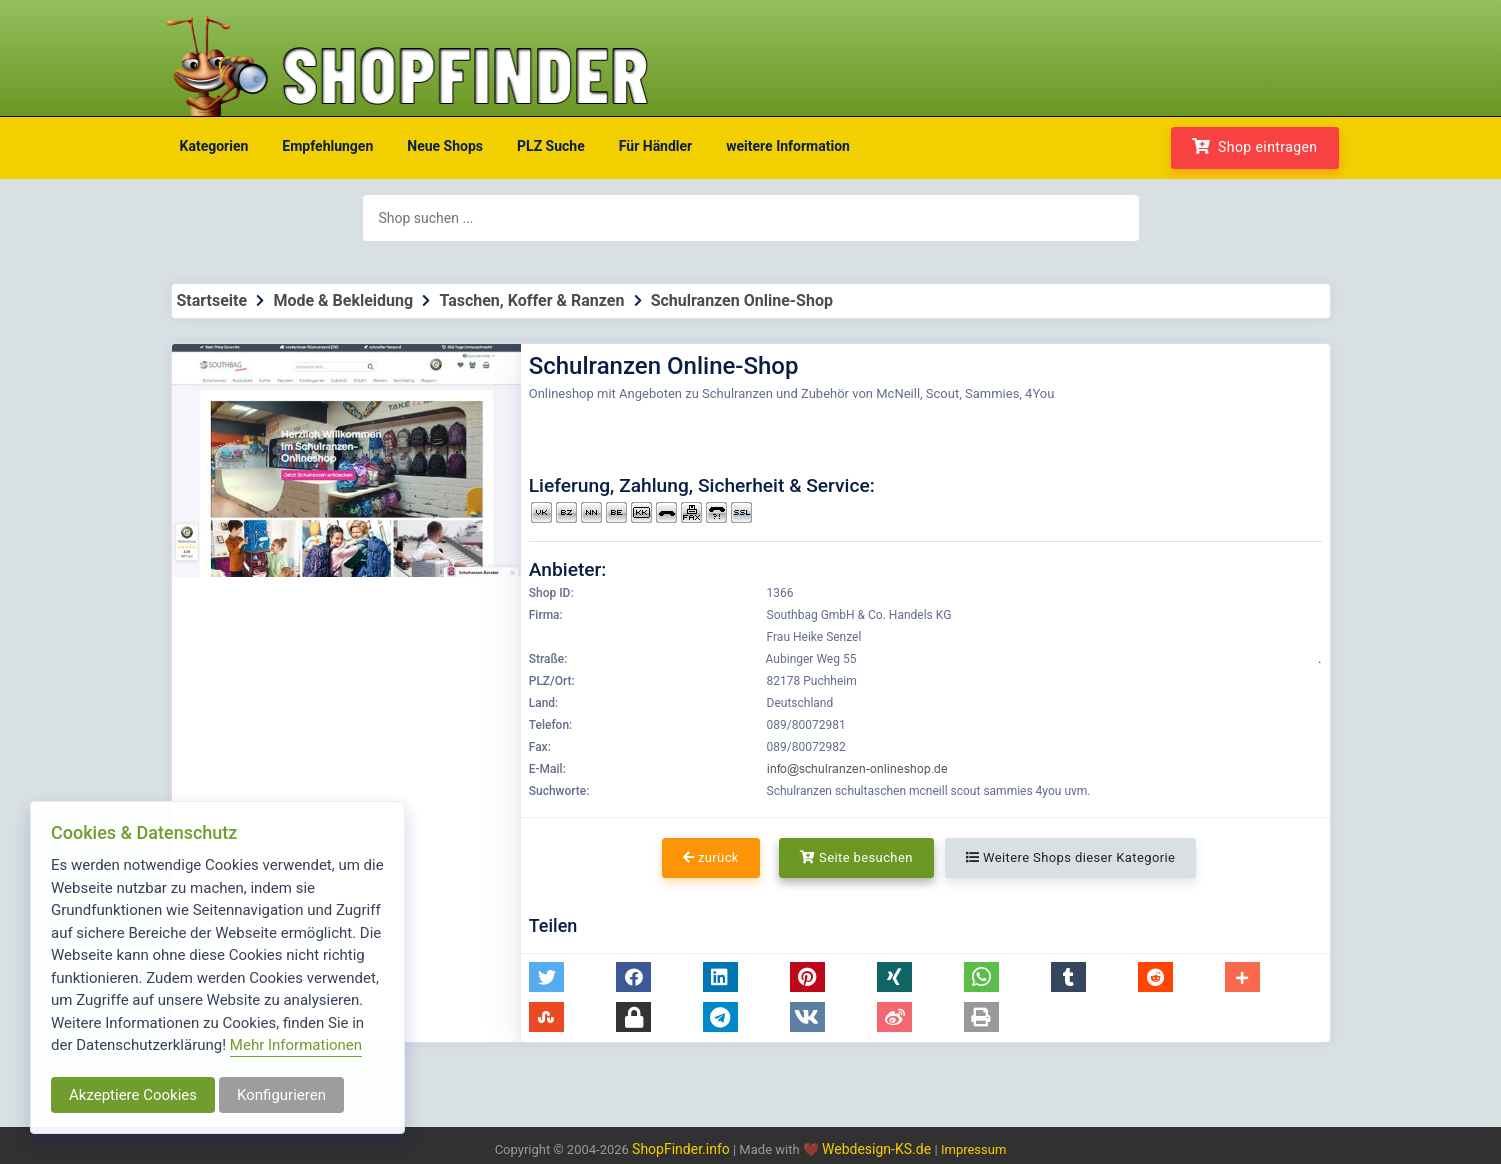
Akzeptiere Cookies (133, 1095)
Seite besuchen (856, 857)
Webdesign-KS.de (878, 1149)
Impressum (973, 1149)
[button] (546, 977)
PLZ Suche (551, 146)
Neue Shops (445, 146)
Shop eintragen (1255, 146)
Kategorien (214, 146)
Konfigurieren (281, 1095)
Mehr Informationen (296, 1045)
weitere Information (788, 146)
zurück (711, 857)
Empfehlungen (327, 146)
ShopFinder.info (681, 1149)
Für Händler (655, 146)
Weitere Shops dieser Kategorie (1070, 857)
